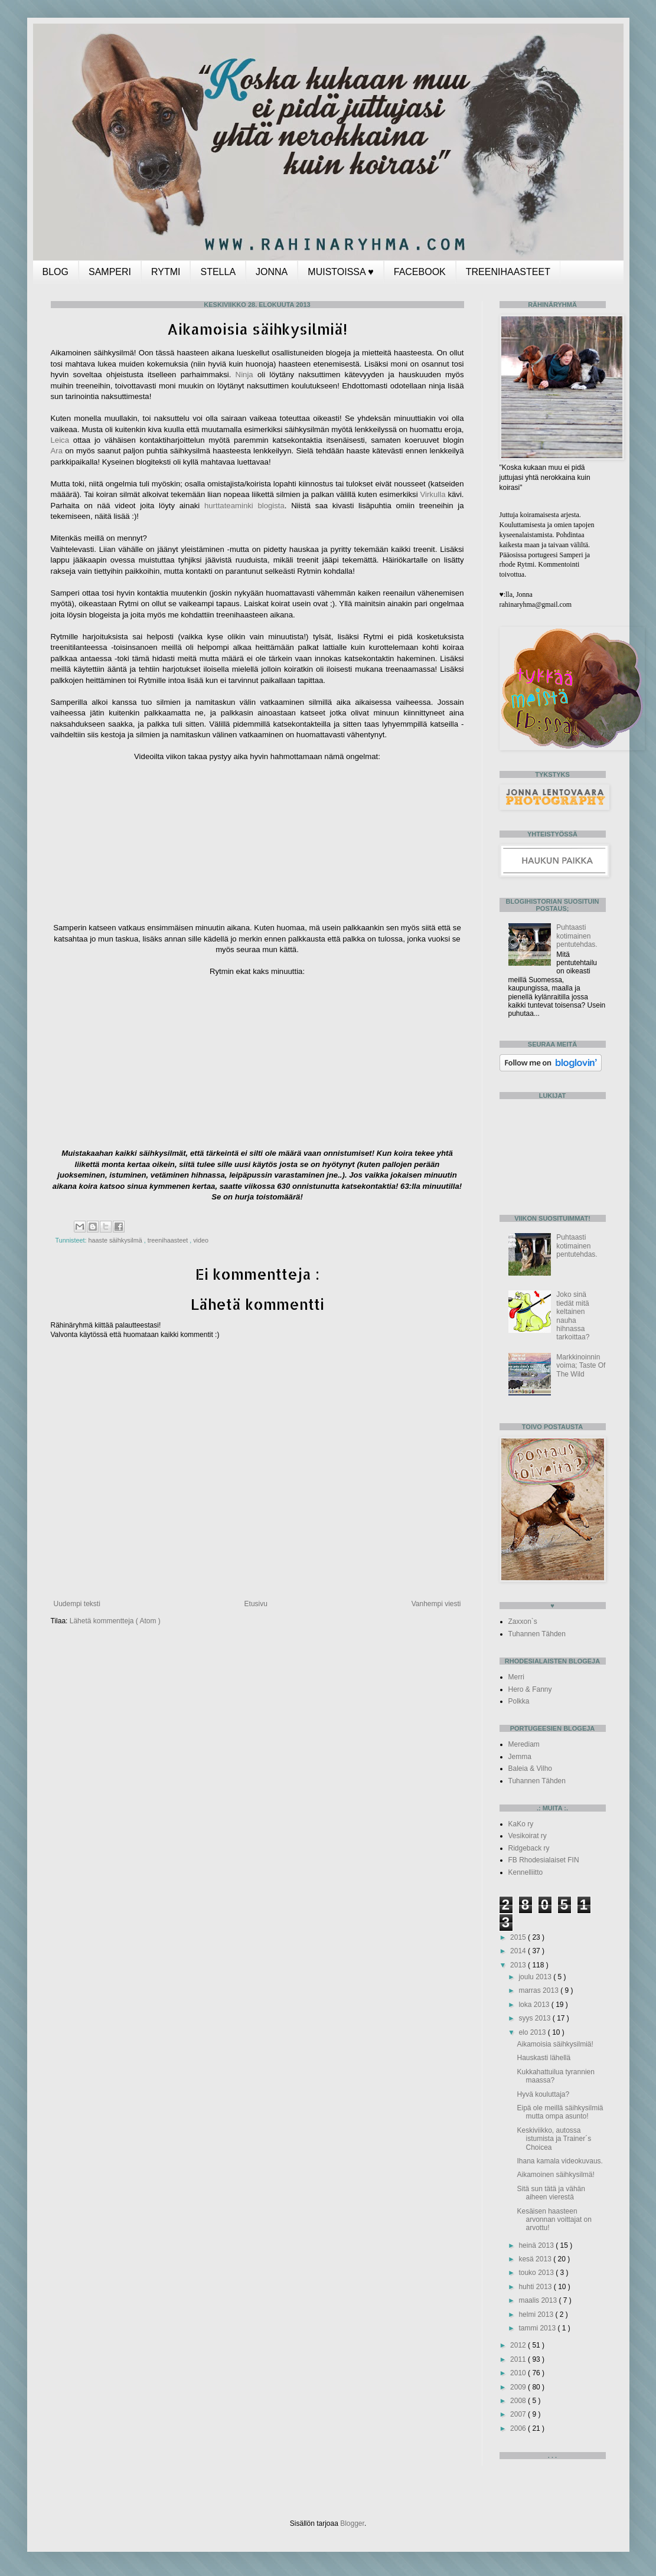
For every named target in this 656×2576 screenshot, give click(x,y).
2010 (519, 2373)
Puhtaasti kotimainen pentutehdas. (576, 936)
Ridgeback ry (529, 1848)
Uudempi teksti (77, 1604)
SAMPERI (110, 272)
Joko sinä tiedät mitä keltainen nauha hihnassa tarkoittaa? (572, 1315)
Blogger (352, 2523)
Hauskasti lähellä (543, 2058)
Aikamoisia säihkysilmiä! (555, 2044)
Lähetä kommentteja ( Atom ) (115, 1621)
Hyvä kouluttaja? (543, 2094)
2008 (519, 2401)
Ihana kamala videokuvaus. (559, 2161)
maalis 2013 (538, 2300)
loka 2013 (534, 2004)
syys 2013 (535, 2018)
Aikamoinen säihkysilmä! (555, 2174)
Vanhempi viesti (436, 1604)
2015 (519, 1937)
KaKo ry (521, 1824)
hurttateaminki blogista (244, 505)
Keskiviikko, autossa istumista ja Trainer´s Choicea (554, 2139)
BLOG (55, 272)
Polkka (519, 1701)
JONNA (272, 272)
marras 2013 (539, 1990)
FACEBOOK (420, 272)
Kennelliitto (525, 1872)
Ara (57, 450)
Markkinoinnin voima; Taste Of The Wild (580, 1365)
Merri (516, 1677)
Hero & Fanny (530, 1689)
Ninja (246, 374)
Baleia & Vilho (530, 1768)
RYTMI (165, 272)
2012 (519, 2345)
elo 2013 (532, 2032)
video (200, 1240)
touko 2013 (537, 2272)
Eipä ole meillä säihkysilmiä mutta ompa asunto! (560, 2112)
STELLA (218, 272)
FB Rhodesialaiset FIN (543, 1860)
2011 (519, 2359)
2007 (519, 2414)
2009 (519, 2387)
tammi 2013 (537, 2328)
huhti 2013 (535, 2287)
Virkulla (432, 494)
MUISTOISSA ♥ (340, 272)
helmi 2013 (536, 2314)
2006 (519, 2428)
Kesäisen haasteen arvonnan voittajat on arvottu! (554, 2219)
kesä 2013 (535, 2259)
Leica (60, 440)
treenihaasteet (169, 1240)
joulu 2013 (535, 1977)
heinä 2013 (537, 2245)
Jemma (519, 1757)
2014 (519, 1951)
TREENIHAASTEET (508, 272)
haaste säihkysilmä (116, 1240)
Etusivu (255, 1604)
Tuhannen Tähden (537, 1634)
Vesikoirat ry (527, 1836)
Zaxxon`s (522, 1621)
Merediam (524, 1744)
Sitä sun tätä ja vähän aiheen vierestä (551, 2193)
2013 (519, 1965)
